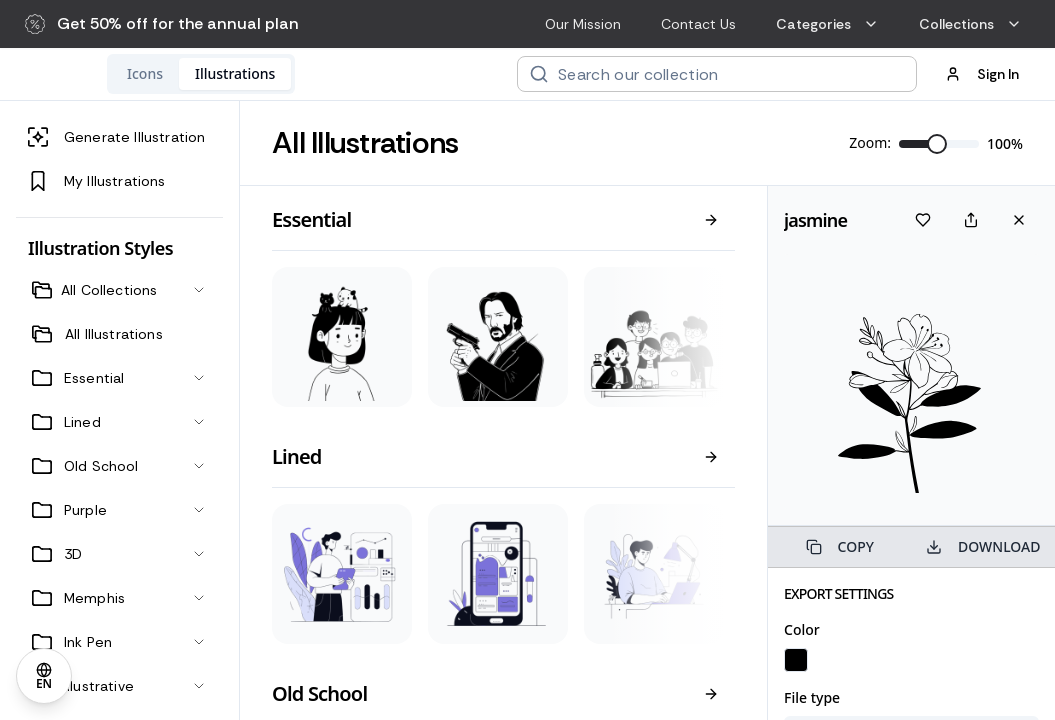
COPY (840, 546)
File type (812, 697)
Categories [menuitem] (827, 24)
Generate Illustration (116, 137)
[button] (162, 24)
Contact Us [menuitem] (698, 24)
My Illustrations (97, 181)
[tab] (275, 74)
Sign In (982, 74)
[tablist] (331, 74)
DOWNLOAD (983, 546)
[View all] (711, 220)
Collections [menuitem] (970, 24)
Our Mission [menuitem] (583, 24)
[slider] (937, 144)
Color (802, 629)
